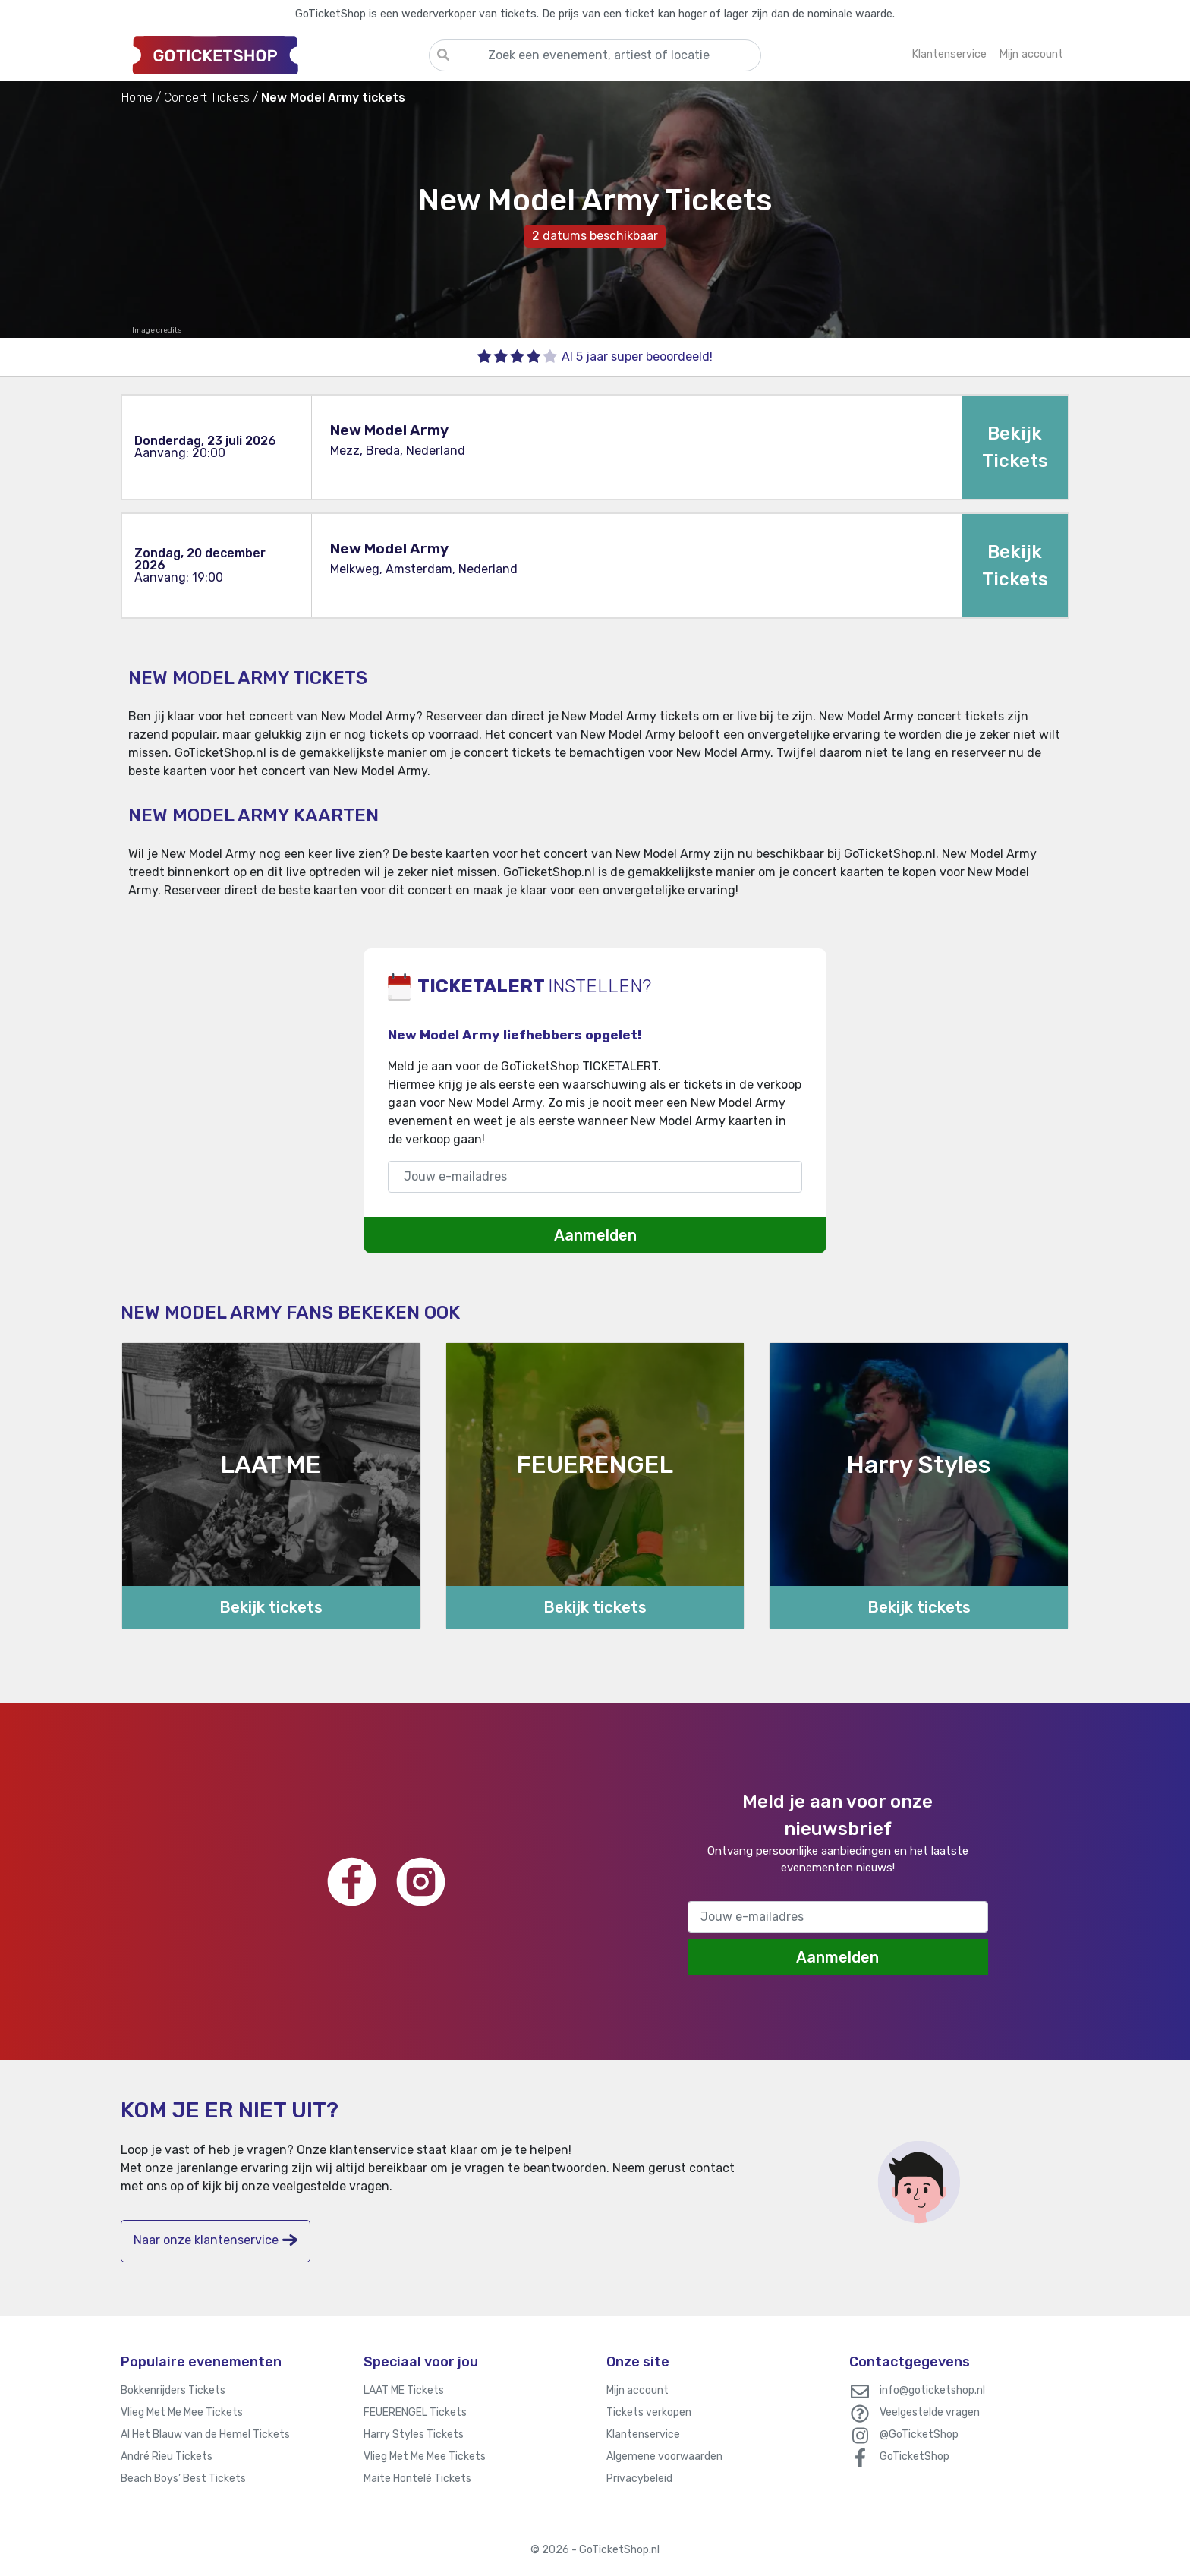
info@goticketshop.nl (932, 2390)
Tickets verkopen (648, 2412)
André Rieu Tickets (166, 2456)
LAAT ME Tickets (404, 2390)
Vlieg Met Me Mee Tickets (182, 2412)
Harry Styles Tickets (414, 2434)
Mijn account (637, 2390)
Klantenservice (643, 2434)
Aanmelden (595, 1235)
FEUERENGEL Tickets (415, 2412)
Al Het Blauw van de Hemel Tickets (205, 2434)
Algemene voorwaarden (664, 2456)
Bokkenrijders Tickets (173, 2390)
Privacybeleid (639, 2478)
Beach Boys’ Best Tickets (183, 2478)
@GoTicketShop (919, 2434)
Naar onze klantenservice (216, 2240)
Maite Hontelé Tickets (417, 2478)
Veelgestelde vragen (930, 2412)
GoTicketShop (914, 2456)
